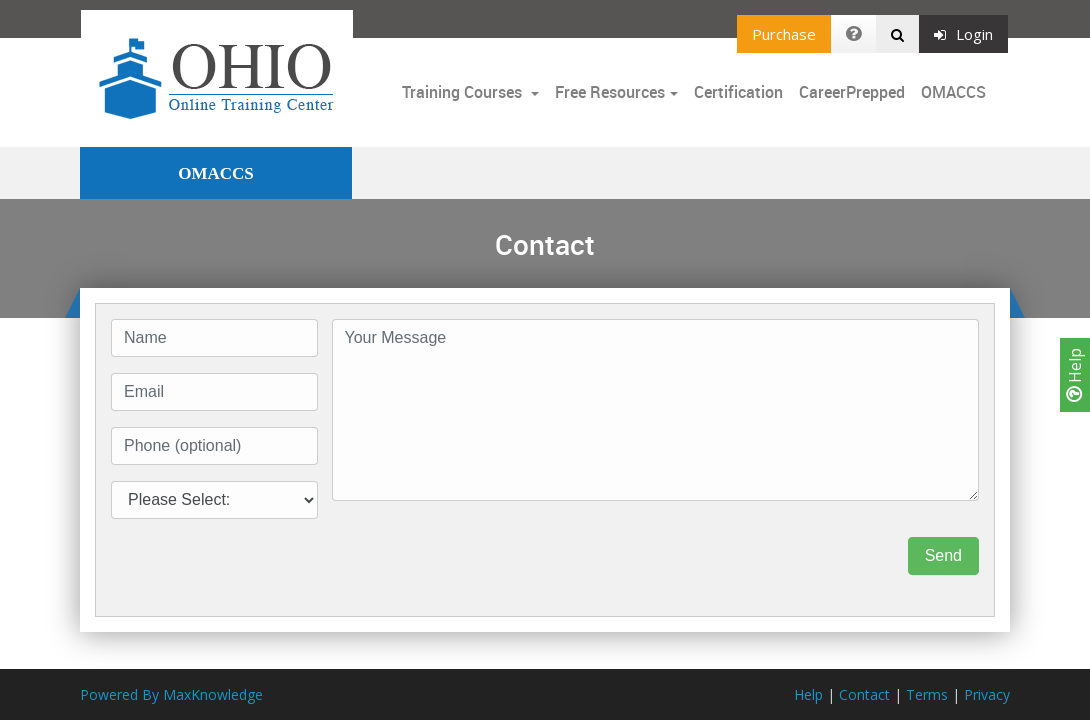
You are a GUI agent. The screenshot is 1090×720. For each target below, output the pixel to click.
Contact (864, 694)
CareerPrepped (852, 92)
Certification (738, 92)
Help (1075, 375)
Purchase (784, 34)
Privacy (987, 694)
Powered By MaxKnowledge (171, 694)
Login (963, 34)
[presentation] (484, 556)
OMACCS (953, 92)
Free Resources (610, 92)
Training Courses (464, 92)
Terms (927, 694)
